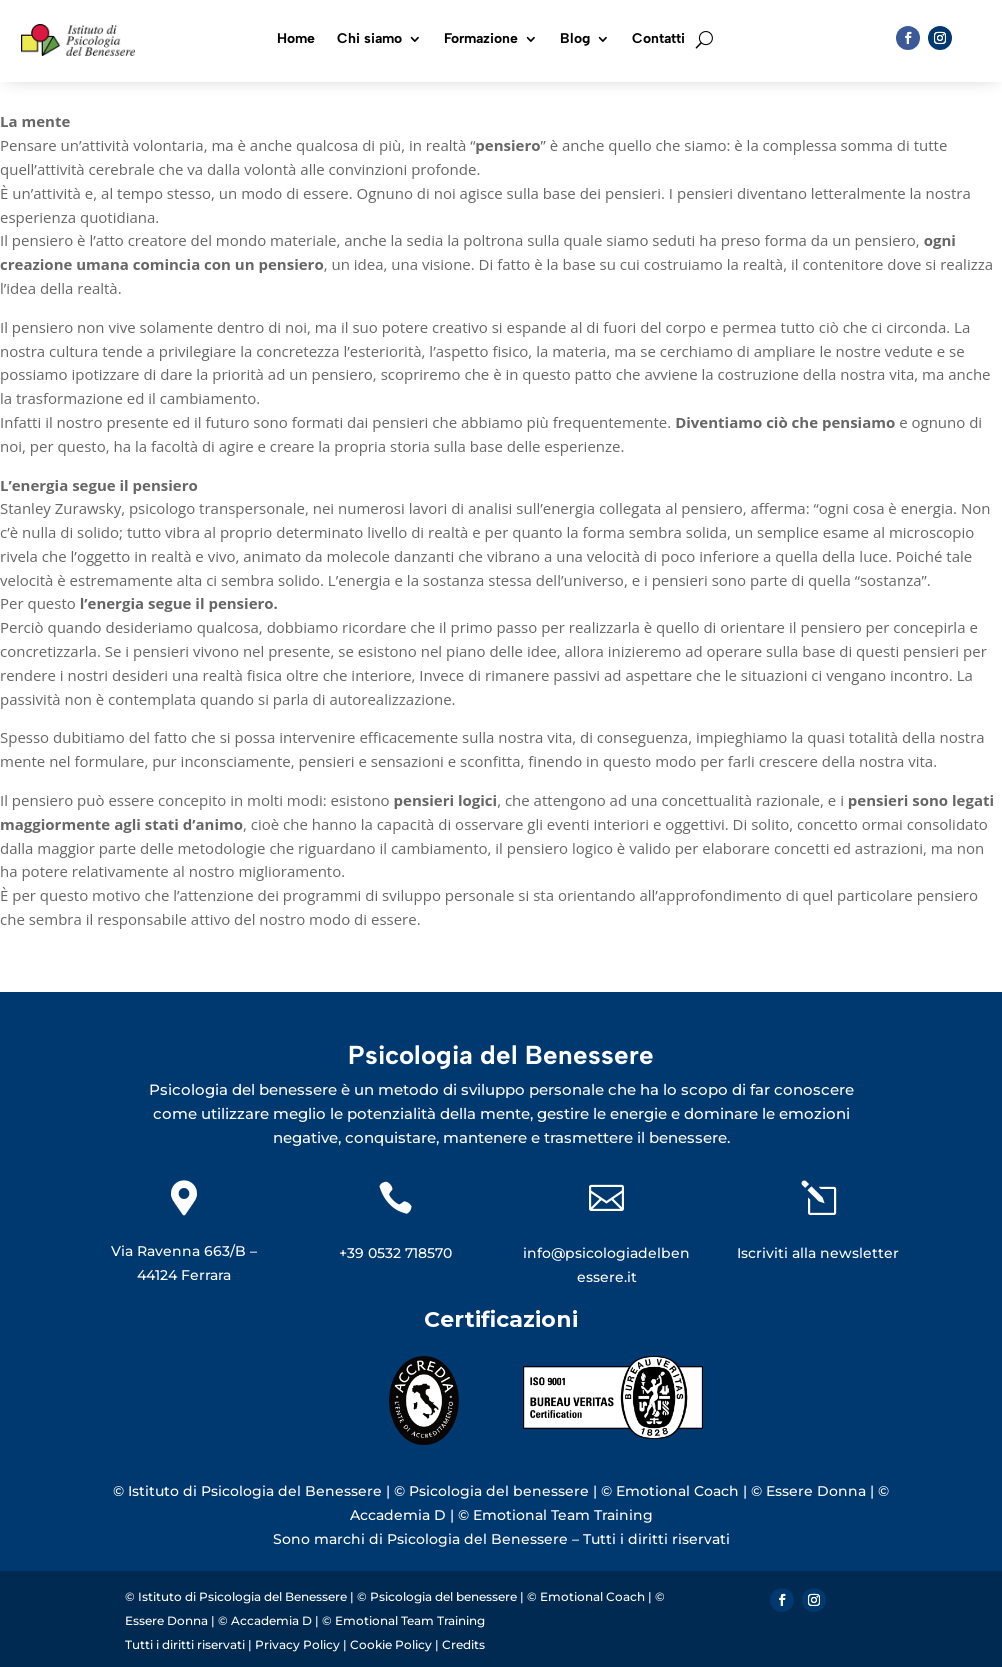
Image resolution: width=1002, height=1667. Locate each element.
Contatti (658, 39)
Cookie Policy (391, 1644)
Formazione (481, 39)
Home (296, 39)
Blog (575, 39)
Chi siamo (369, 39)
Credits (463, 1644)
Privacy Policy (299, 1644)
